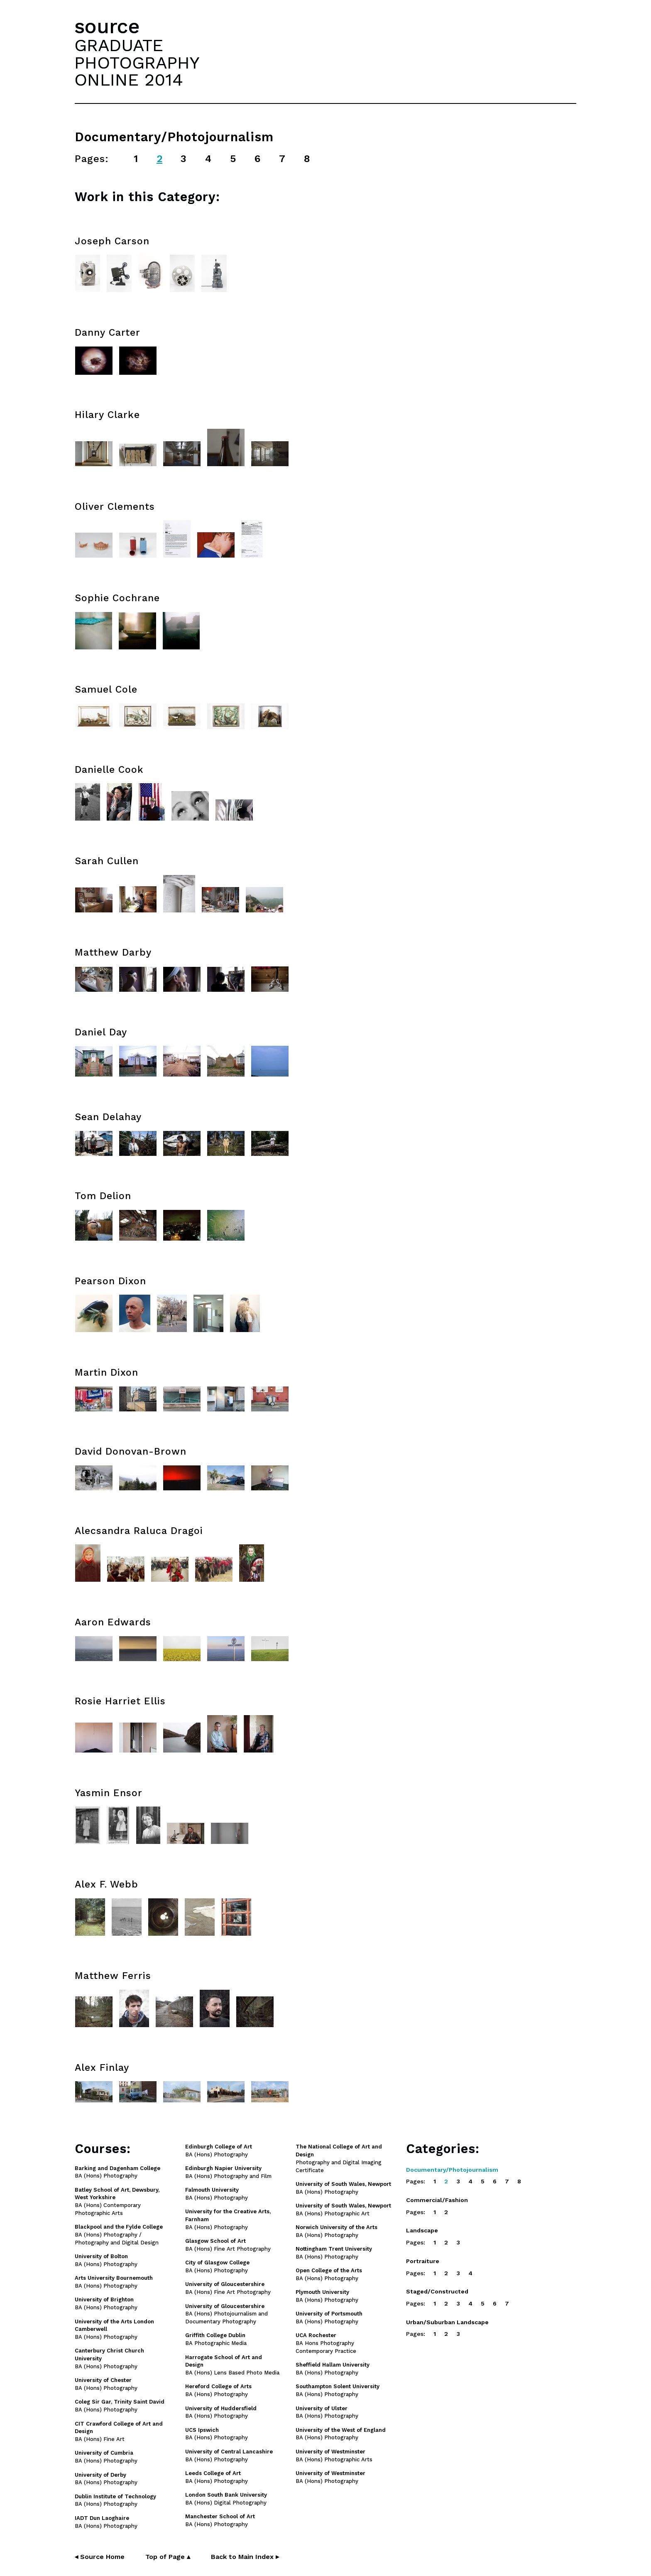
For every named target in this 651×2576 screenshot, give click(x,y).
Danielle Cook (109, 769)
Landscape (422, 2230)
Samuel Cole (106, 689)
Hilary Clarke (107, 415)
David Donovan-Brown (130, 1451)
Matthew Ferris (113, 1976)
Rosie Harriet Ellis (120, 1701)
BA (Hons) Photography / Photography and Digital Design (119, 2235)
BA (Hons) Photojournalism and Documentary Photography (226, 2314)
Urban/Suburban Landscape (447, 2322)
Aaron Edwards (113, 1622)
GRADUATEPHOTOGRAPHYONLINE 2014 (137, 62)
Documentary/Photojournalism (452, 2169)
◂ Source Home (100, 2557)
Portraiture (422, 2261)
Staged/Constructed (437, 2291)
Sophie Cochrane (117, 598)
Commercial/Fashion (437, 2200)
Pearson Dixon (110, 1281)
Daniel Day (101, 1032)
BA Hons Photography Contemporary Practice (326, 2343)
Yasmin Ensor (108, 1793)
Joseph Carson (112, 241)
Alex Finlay (102, 2067)
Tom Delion (103, 1196)
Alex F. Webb (106, 1884)
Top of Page (167, 2557)
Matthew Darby (113, 952)
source (107, 26)
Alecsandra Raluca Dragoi (139, 1531)
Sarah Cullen (107, 861)
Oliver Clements (115, 506)
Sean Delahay (108, 1117)
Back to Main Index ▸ (245, 2557)
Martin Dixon (106, 1372)
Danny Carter (107, 332)
